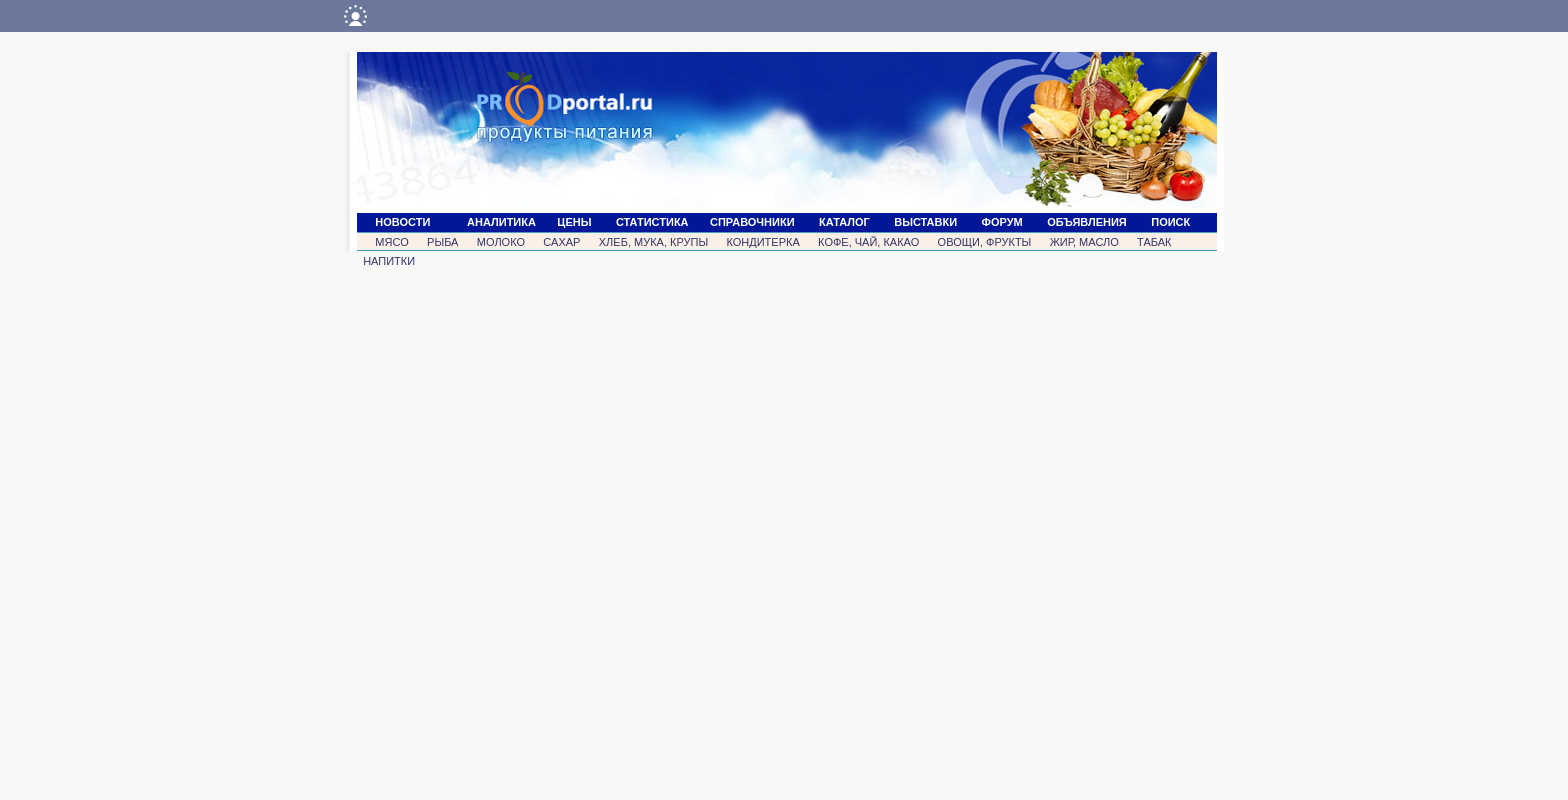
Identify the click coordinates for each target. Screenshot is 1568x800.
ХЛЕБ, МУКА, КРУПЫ (653, 242)
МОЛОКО (501, 242)
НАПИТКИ (389, 261)
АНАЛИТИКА (501, 222)
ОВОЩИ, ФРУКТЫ (985, 242)
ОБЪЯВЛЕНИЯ (1087, 222)
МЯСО (391, 242)
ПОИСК (1170, 222)
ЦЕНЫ (574, 222)
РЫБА (442, 242)
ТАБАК (1154, 242)
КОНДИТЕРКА (762, 242)
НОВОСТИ (402, 222)
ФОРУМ (1002, 222)
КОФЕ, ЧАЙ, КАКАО (868, 242)
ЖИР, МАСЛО (1084, 242)
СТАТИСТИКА (652, 222)
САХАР (561, 242)
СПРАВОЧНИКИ (752, 222)
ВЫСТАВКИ (925, 222)
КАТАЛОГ (844, 222)
